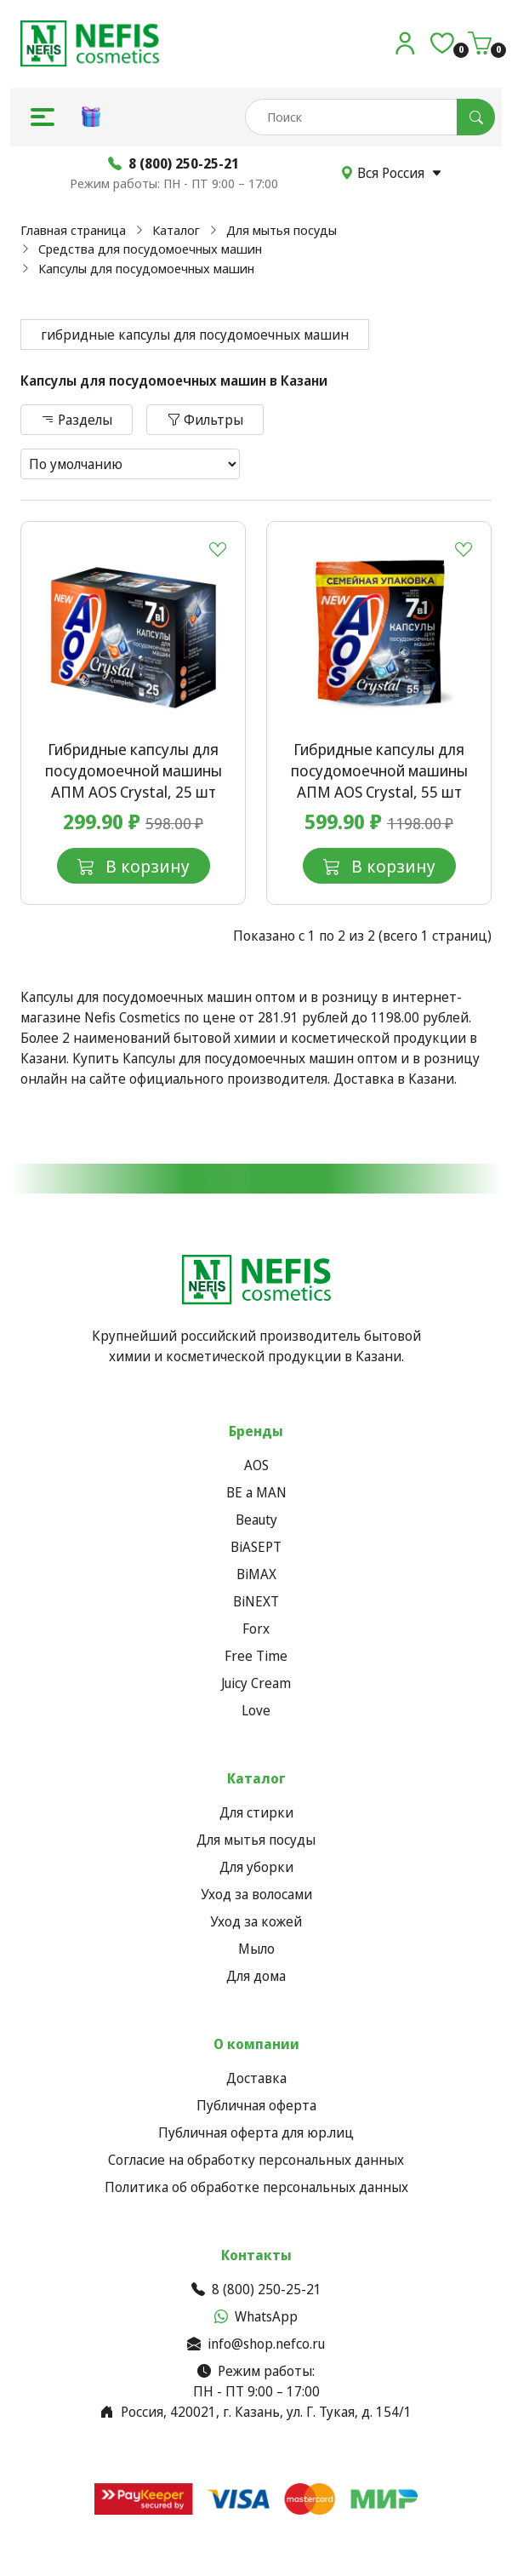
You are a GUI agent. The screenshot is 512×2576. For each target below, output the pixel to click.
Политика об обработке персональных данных (256, 2187)
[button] (42, 117)
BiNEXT (256, 1601)
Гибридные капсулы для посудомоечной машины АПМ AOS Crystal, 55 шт (379, 770)
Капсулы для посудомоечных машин (146, 268)
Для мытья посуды (281, 229)
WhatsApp (256, 2316)
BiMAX (256, 1574)
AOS (256, 1465)
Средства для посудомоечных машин (150, 248)
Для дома (256, 1975)
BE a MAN (256, 1492)
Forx (256, 1628)
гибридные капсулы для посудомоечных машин (195, 334)
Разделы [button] (76, 419)
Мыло (256, 1948)
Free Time (256, 1655)
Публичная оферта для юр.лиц (256, 2132)
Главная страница (73, 229)
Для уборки (256, 1867)
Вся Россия (391, 172)
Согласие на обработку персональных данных (256, 2159)
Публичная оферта (256, 2105)
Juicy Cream (256, 1683)
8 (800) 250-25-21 (256, 2289)
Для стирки (256, 1812)
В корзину (133, 866)
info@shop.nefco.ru (256, 2343)
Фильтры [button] (205, 419)
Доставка (256, 2078)
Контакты (256, 2255)
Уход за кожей (256, 1921)
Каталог (176, 229)
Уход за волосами (256, 1894)
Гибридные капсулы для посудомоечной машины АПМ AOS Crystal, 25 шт (133, 770)
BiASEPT (256, 1546)
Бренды (256, 1431)
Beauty (256, 1519)
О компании (256, 2044)
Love (256, 1710)
